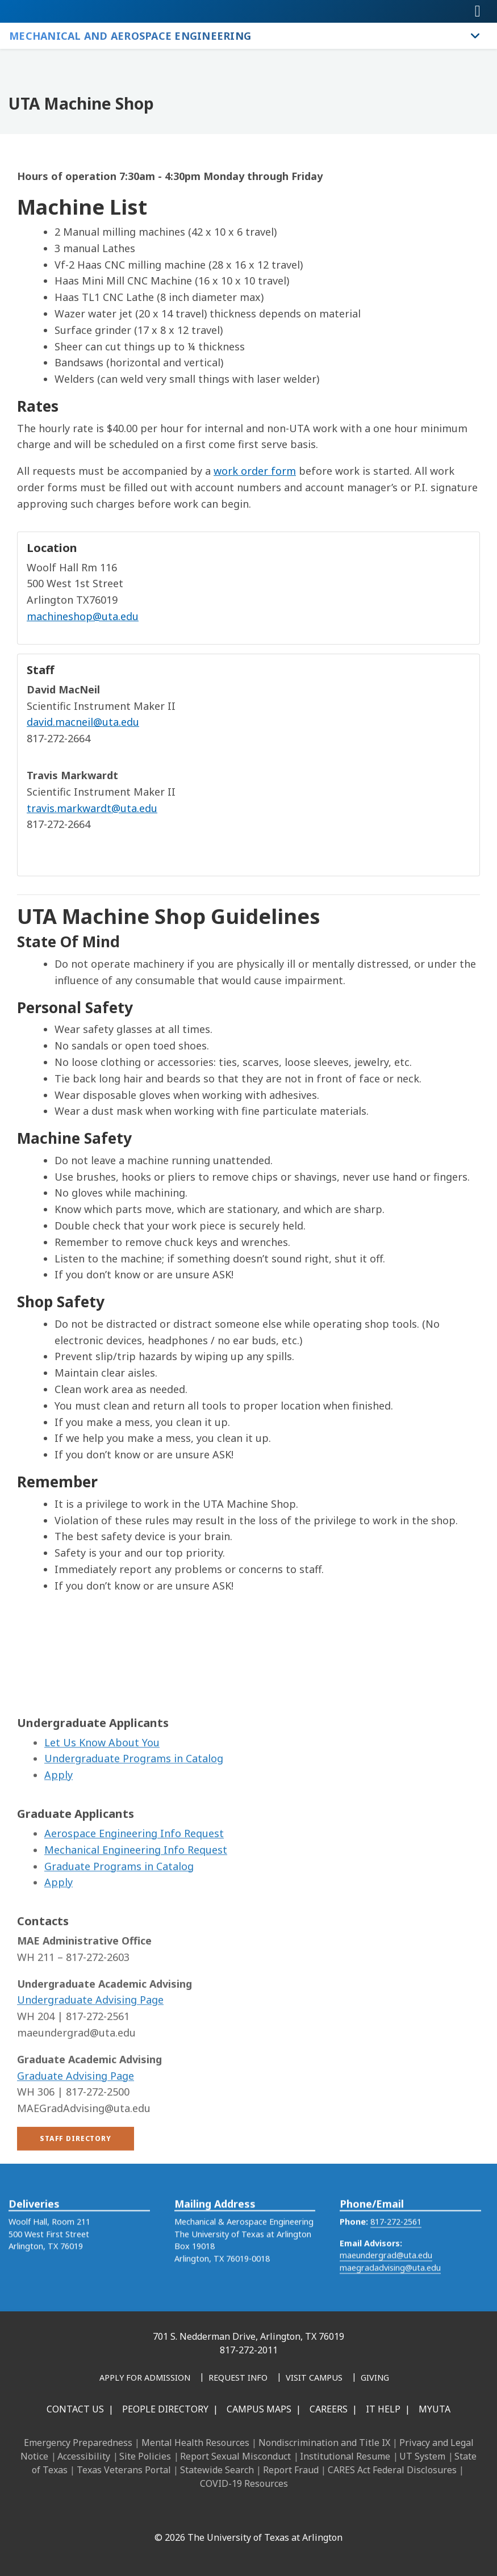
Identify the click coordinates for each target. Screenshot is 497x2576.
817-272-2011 (249, 2350)
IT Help (383, 2409)
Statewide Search (217, 2470)
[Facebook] (157, 2513)
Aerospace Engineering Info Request (134, 1898)
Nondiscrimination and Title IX (324, 2442)
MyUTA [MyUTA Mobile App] (434, 2409)
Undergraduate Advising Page (90, 2065)
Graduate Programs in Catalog (119, 1931)
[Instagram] (207, 2513)
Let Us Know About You (102, 1807)
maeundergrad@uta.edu (386, 2275)
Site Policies (145, 2456)
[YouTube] (257, 2513)
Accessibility (83, 2456)
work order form (255, 471)
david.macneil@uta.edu (83, 722)
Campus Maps (259, 2409)
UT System (422, 2456)
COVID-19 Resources (244, 2483)
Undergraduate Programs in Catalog (133, 1823)
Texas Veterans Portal (124, 2470)
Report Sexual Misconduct (235, 2456)
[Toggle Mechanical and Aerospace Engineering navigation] (475, 35)
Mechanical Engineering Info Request (135, 1915)
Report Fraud (291, 2470)
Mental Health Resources (195, 2442)
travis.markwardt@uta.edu (92, 808)
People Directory (165, 2409)
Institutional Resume (345, 2456)
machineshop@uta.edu (83, 616)
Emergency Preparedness (78, 2442)
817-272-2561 (395, 2242)
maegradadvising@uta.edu (390, 2288)
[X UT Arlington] (232, 2513)
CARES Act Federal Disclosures (392, 2470)
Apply (58, 1840)
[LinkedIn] (182, 2513)
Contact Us (75, 2409)
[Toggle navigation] (477, 11)
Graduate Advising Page (75, 2141)
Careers (329, 2409)
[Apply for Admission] (144, 2378)
